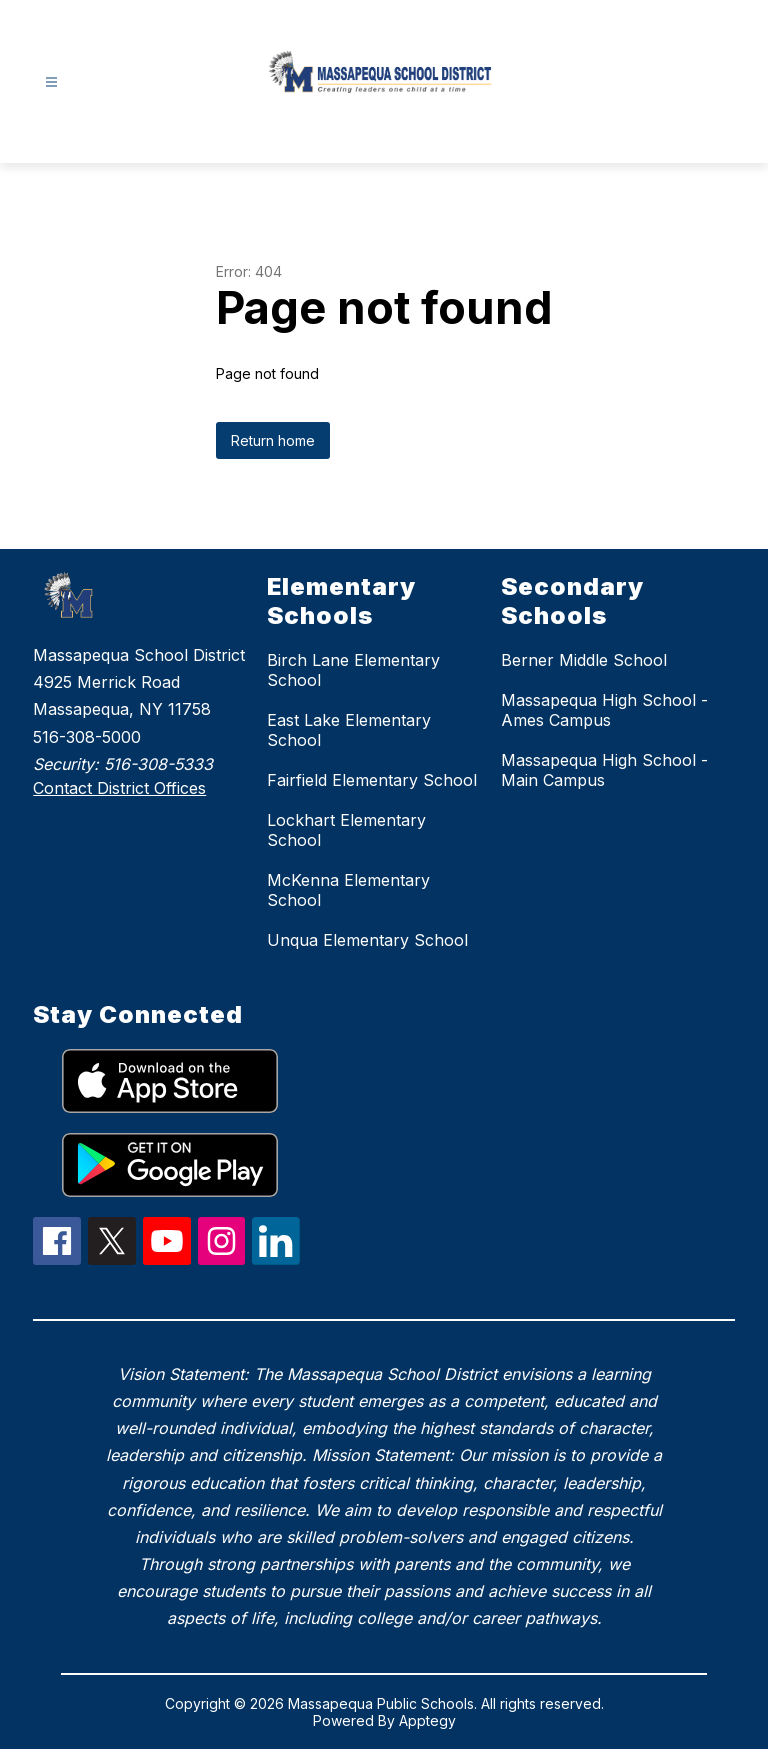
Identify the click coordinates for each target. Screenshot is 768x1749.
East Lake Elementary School (349, 730)
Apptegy (427, 1720)
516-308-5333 (158, 764)
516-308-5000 (87, 737)
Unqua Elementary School (367, 940)
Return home (273, 440)
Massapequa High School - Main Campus (604, 770)
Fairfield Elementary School (372, 780)
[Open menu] (51, 82)
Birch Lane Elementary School (353, 670)
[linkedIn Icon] (276, 1259)
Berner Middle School (584, 660)
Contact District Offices (119, 788)
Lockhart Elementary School (346, 830)
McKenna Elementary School (348, 890)
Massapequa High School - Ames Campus (604, 710)
